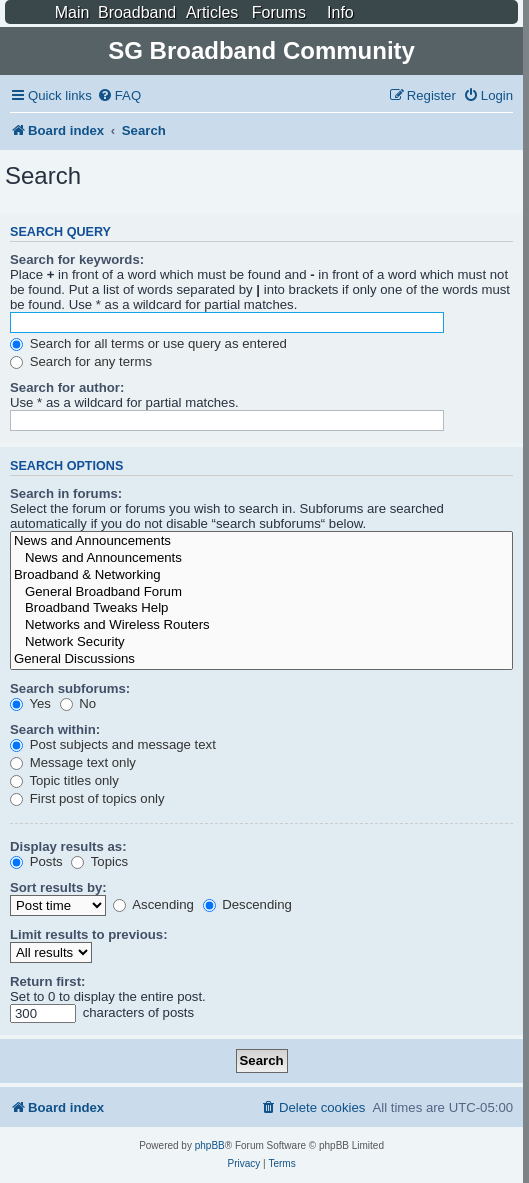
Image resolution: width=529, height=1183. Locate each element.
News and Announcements (261, 541)
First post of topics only (87, 798)
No (78, 703)
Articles (212, 12)
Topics (99, 861)
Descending (247, 904)
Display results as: (68, 846)
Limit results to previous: (89, 934)
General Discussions (261, 659)
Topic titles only (64, 780)
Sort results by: (58, 887)
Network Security (261, 642)
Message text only (73, 762)
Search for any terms (81, 361)
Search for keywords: (77, 259)
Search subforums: (70, 688)
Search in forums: (66, 493)
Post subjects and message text (113, 744)
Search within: (55, 729)
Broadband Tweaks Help (261, 608)
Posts (36, 861)
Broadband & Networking (261, 575)
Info (340, 12)
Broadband (137, 12)
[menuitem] (119, 95)
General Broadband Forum (261, 592)
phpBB (210, 1145)
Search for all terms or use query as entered (148, 343)
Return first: (47, 981)
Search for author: (67, 387)
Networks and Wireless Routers (261, 625)
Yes (30, 703)
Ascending (153, 904)
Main (72, 12)
